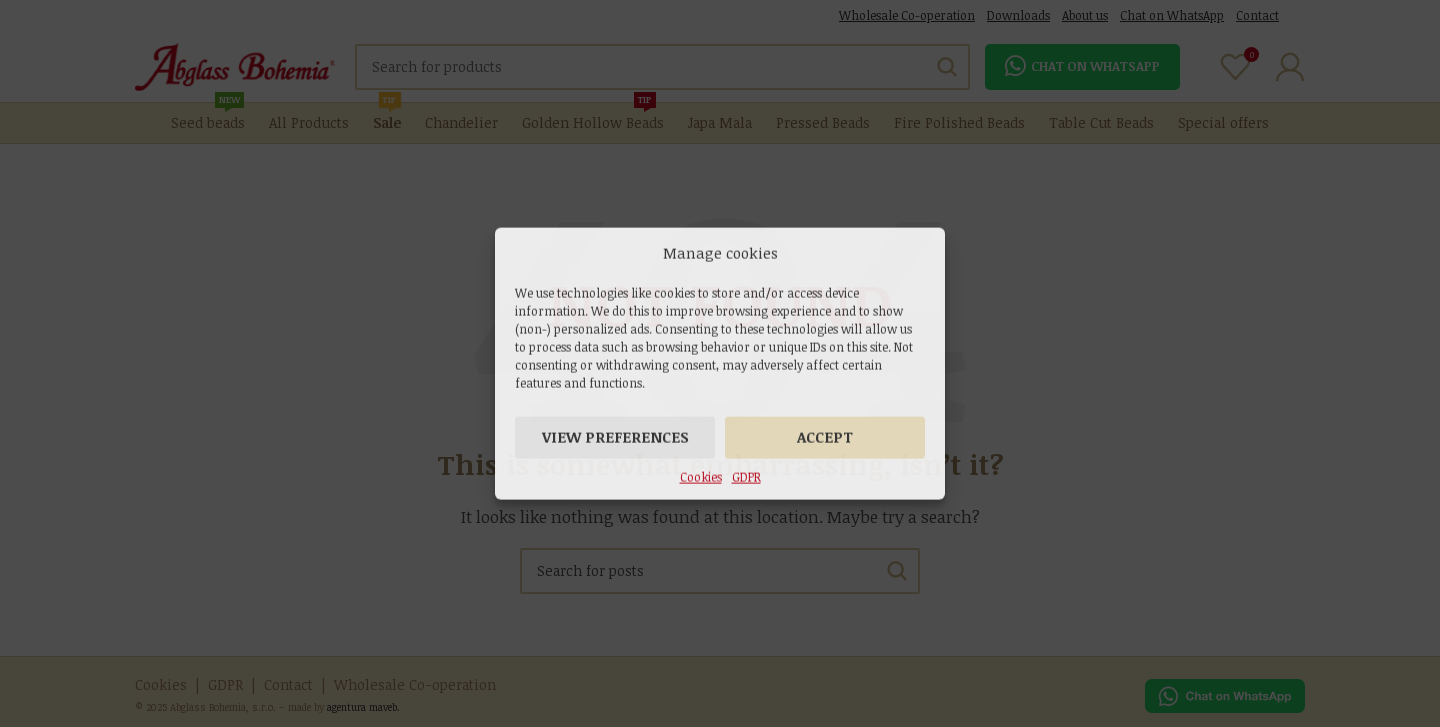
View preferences (615, 436)
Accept (825, 436)
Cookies (701, 476)
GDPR (746, 476)
